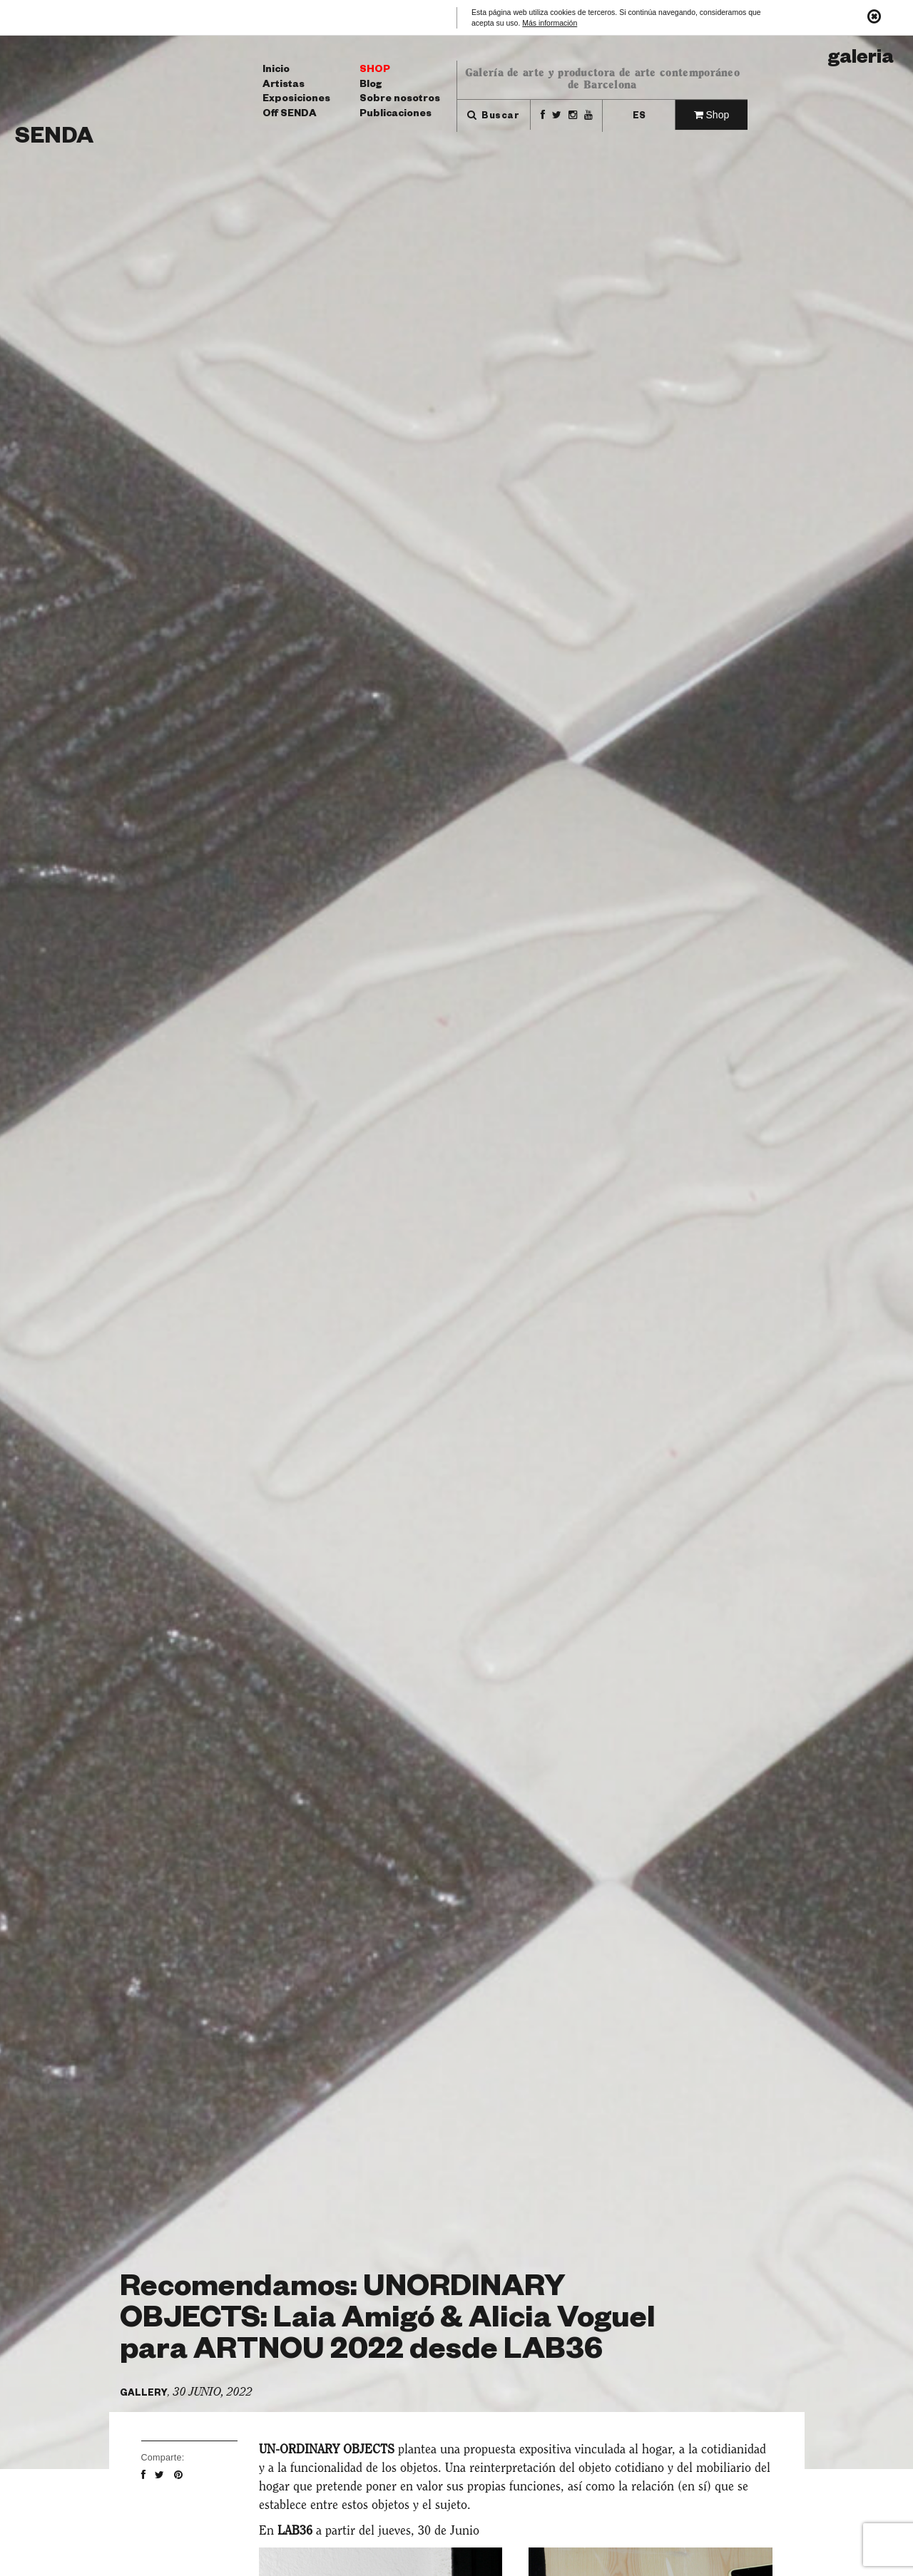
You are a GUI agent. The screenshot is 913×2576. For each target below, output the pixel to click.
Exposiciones (296, 100)
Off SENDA (289, 114)
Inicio (276, 70)
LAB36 (294, 2530)
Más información (549, 23)
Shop (374, 70)
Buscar (493, 117)
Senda (54, 139)
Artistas (283, 85)
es (639, 117)
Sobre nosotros (399, 100)
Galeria (861, 60)
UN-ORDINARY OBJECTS (326, 2449)
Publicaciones (395, 114)
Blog (370, 85)
